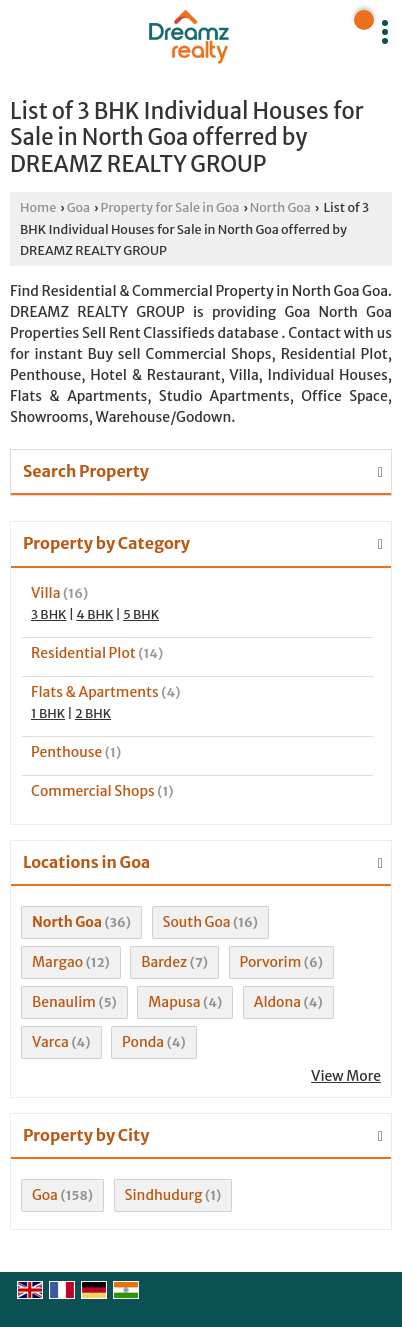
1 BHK (48, 713)
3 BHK (49, 614)
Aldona (277, 1002)
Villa (46, 593)
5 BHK (141, 614)
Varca (50, 1042)
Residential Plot (83, 653)
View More (346, 1076)
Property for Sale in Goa (170, 207)
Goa (78, 207)
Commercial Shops (93, 791)
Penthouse (66, 752)
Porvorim (271, 962)
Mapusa (174, 1002)
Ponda (143, 1042)
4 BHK (94, 614)
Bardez (164, 962)
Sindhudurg (164, 1195)
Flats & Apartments (95, 692)
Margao (57, 962)
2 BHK (93, 713)
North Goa (280, 207)
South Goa (197, 922)
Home (38, 207)
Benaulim (64, 1002)
